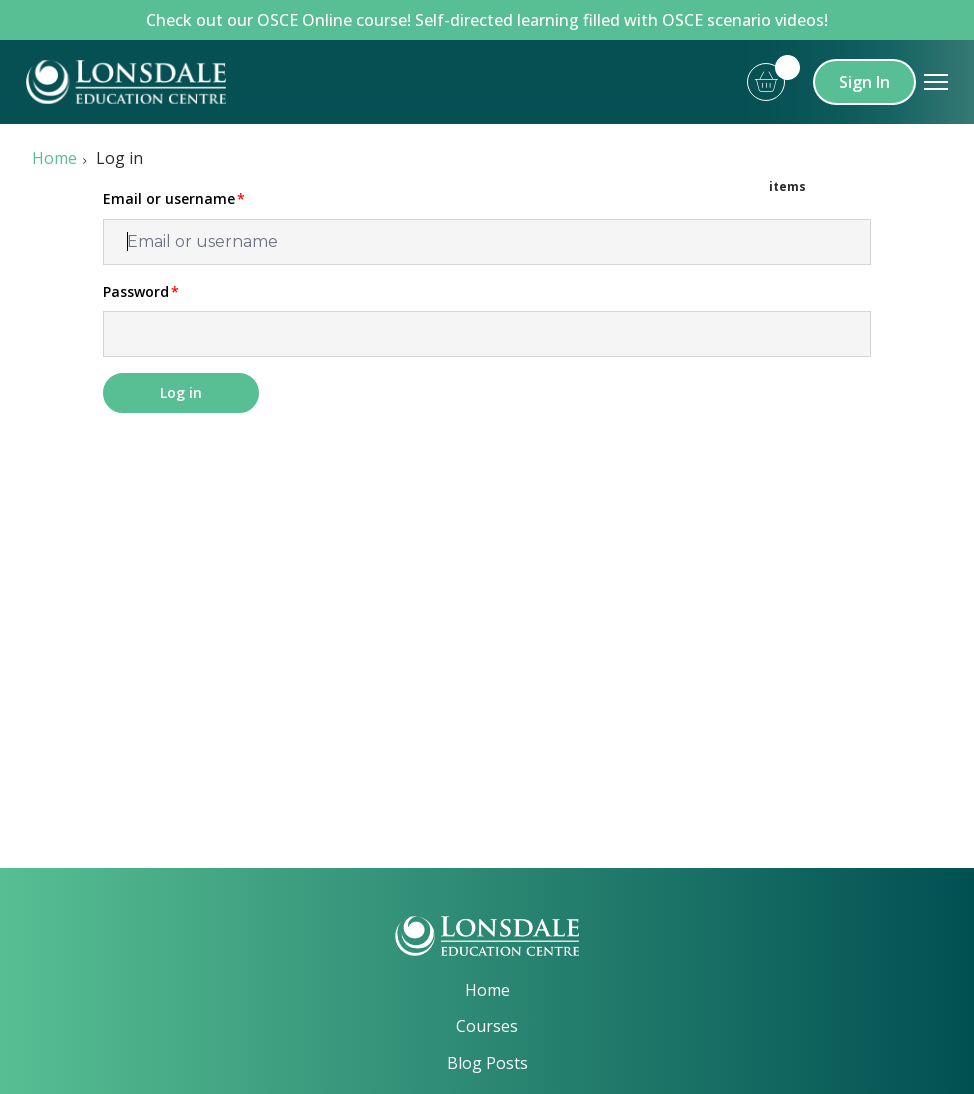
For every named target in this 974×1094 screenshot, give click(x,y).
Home (54, 158)
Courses (487, 1026)
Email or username (169, 199)
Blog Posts (487, 1063)
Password (136, 292)
